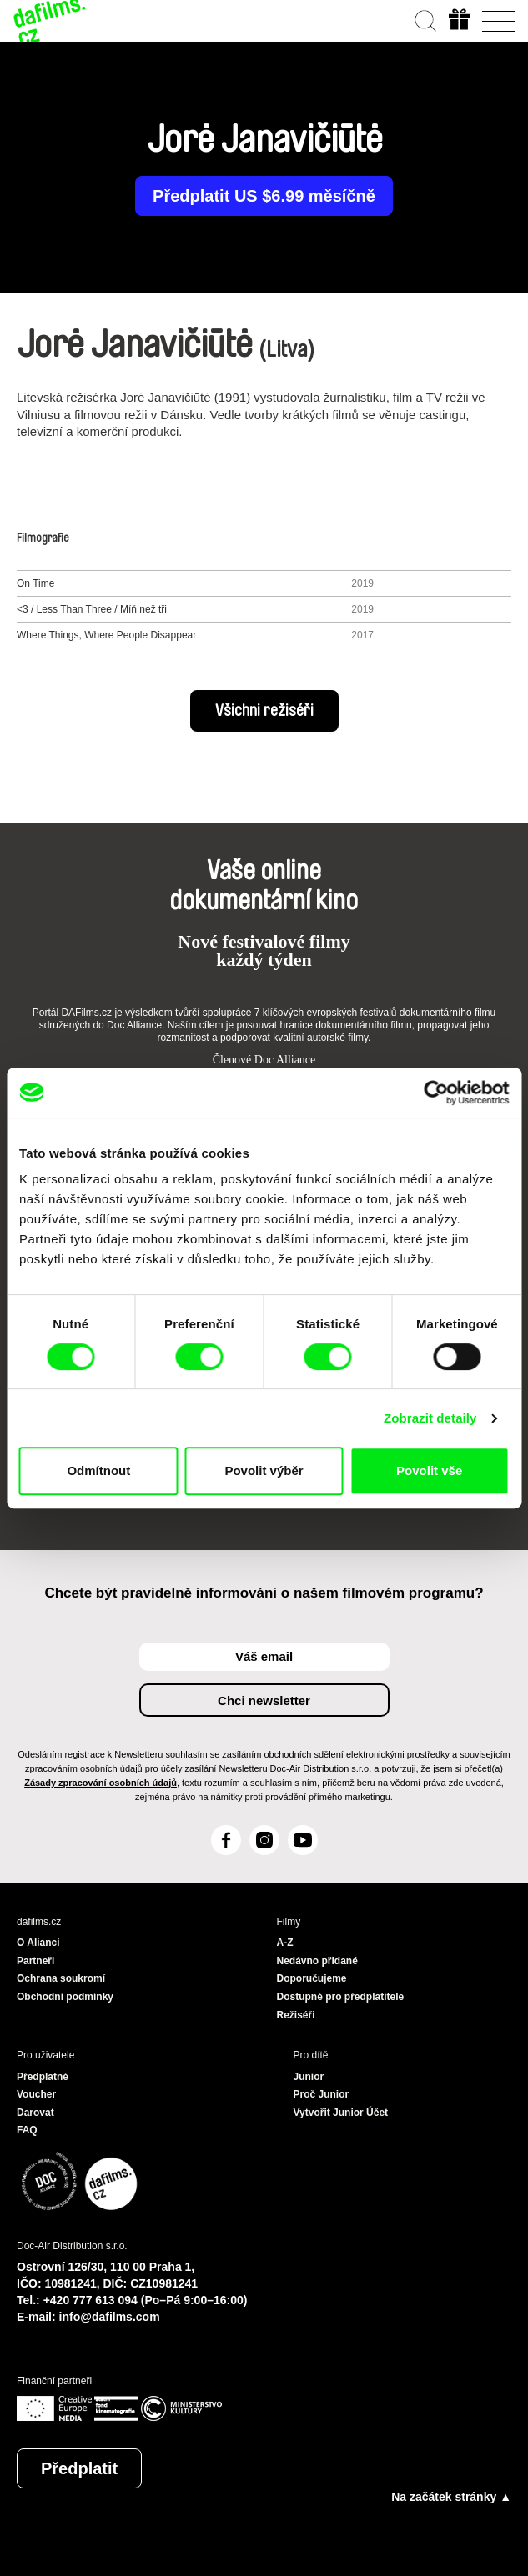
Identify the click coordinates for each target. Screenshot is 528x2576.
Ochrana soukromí (61, 1978)
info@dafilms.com (109, 2316)
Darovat (35, 2112)
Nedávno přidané (317, 1961)
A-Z (285, 1942)
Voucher (36, 2094)
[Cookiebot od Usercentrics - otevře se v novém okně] (436, 1092)
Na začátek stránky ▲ (451, 2496)
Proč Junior (321, 2094)
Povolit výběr (263, 1470)
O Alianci (38, 1942)
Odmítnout (98, 1470)
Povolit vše (429, 1470)
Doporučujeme (312, 1978)
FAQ (27, 2130)
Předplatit (79, 2468)
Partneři (35, 1961)
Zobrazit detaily (430, 1418)
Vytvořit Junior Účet (341, 2112)
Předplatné (42, 2077)
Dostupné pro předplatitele (341, 1997)
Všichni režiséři (264, 711)
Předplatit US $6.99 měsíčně (264, 196)
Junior (309, 2077)
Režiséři (296, 2015)
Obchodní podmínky (65, 1997)
